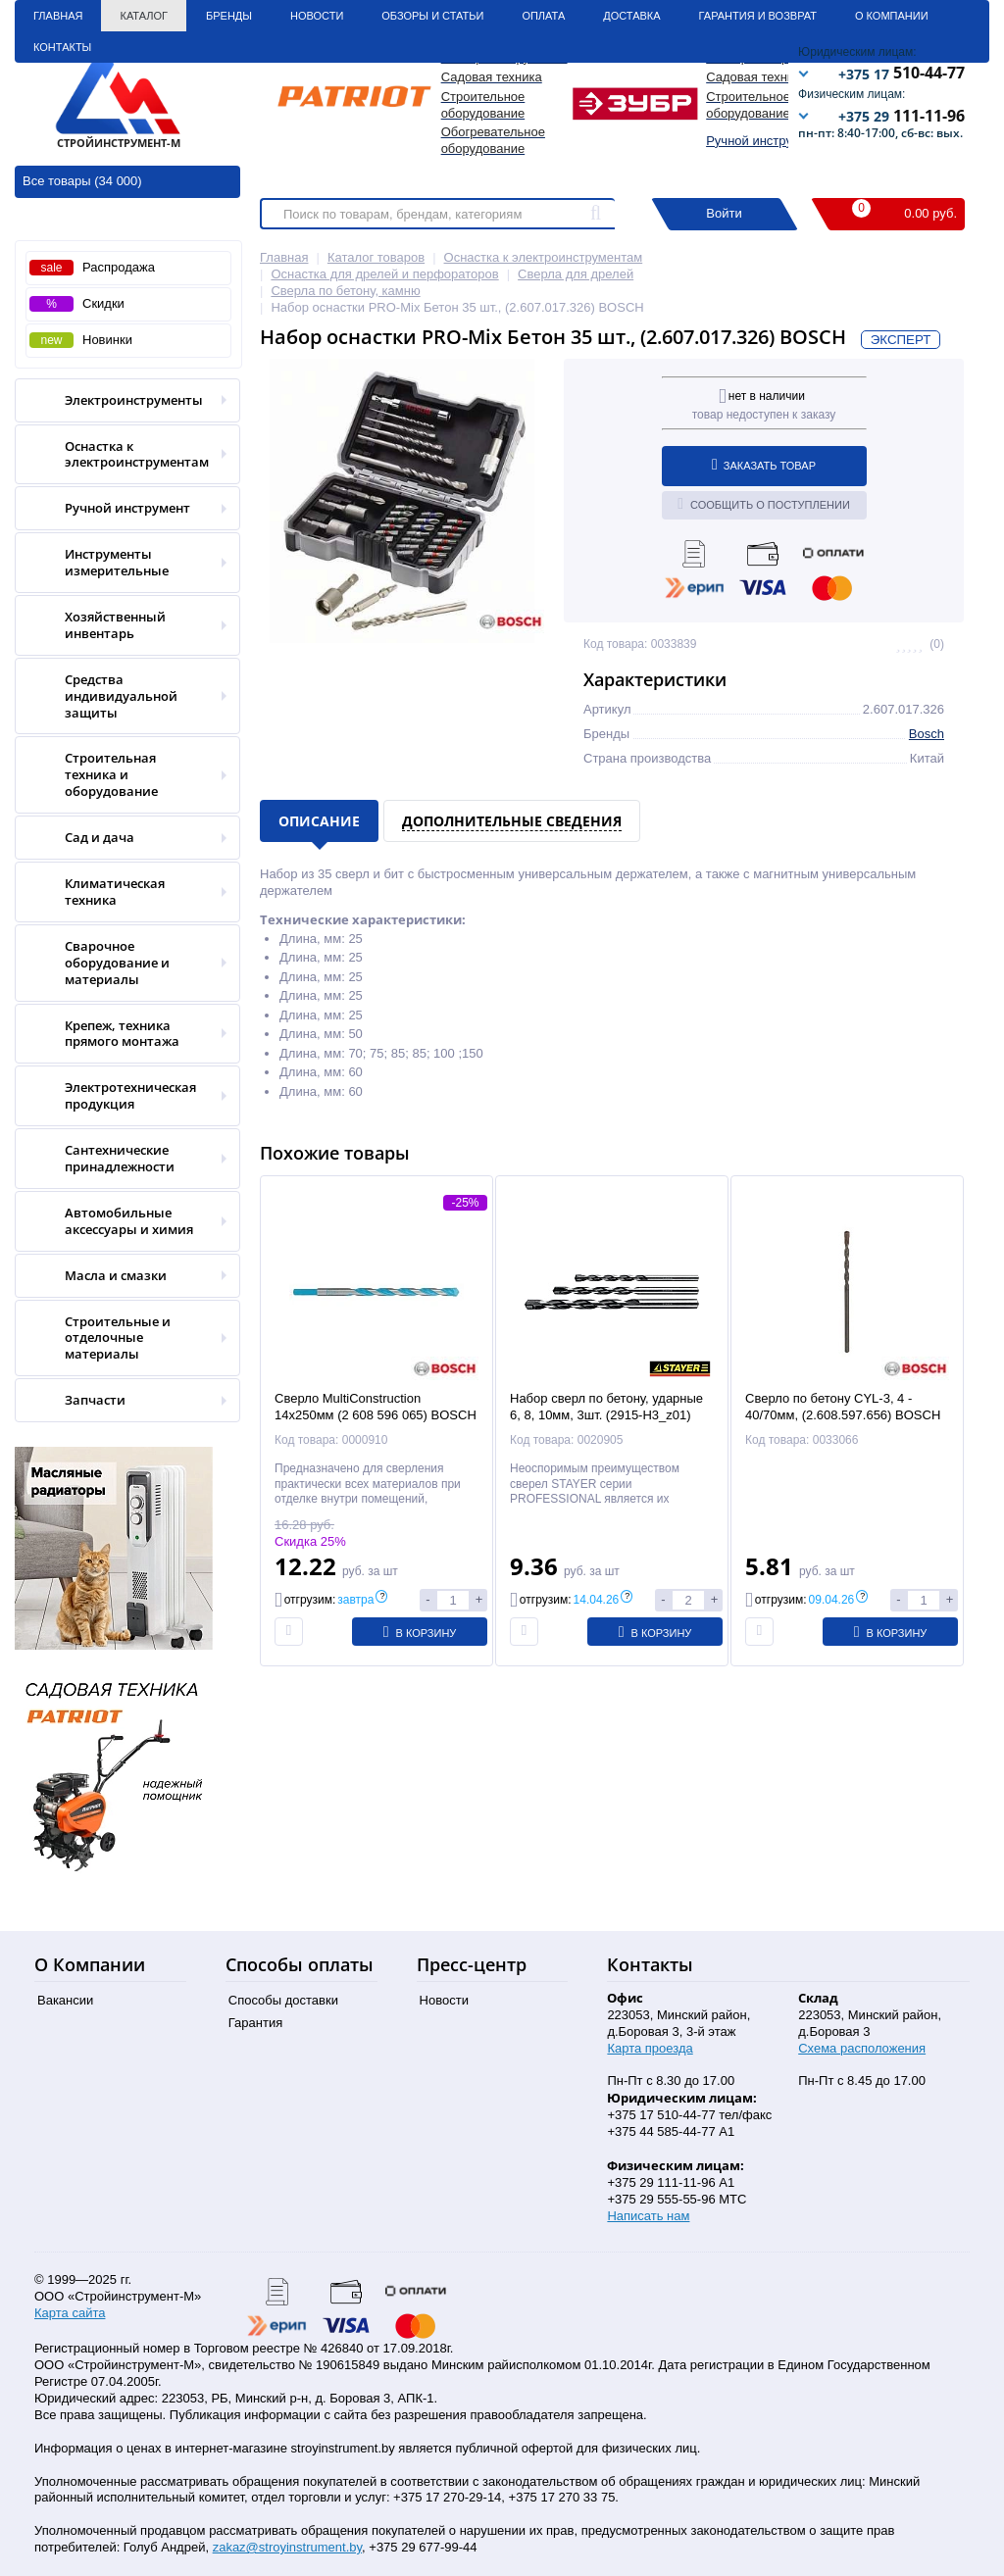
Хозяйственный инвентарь (121, 625)
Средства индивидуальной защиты (121, 696)
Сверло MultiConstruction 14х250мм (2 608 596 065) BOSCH (376, 1406)
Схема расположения (862, 2048)
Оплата (543, 16)
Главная (57, 16)
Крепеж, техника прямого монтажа (121, 1034)
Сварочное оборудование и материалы (121, 963)
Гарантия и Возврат (758, 16)
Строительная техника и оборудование (121, 775)
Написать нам (648, 2215)
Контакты (62, 47)
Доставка (631, 16)
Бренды (229, 16)
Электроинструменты (121, 400)
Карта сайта (69, 2312)
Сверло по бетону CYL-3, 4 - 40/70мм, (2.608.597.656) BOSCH (842, 1406)
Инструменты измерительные (121, 562)
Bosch (926, 733)
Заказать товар (764, 464)
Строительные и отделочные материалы (121, 1338)
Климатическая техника (121, 892)
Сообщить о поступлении (764, 504)
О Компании (892, 16)
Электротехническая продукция (121, 1095)
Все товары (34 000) (82, 180)
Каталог (144, 16)
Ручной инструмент (763, 140)
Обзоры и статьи (432, 16)
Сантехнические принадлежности (121, 1158)
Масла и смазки (121, 1276)
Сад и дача (121, 838)
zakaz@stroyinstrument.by (287, 2547)
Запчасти (121, 1400)
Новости (316, 16)
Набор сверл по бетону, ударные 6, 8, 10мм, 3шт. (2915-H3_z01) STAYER (606, 1415)
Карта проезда (649, 2048)
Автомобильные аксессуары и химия (121, 1221)
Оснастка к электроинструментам (121, 454)
